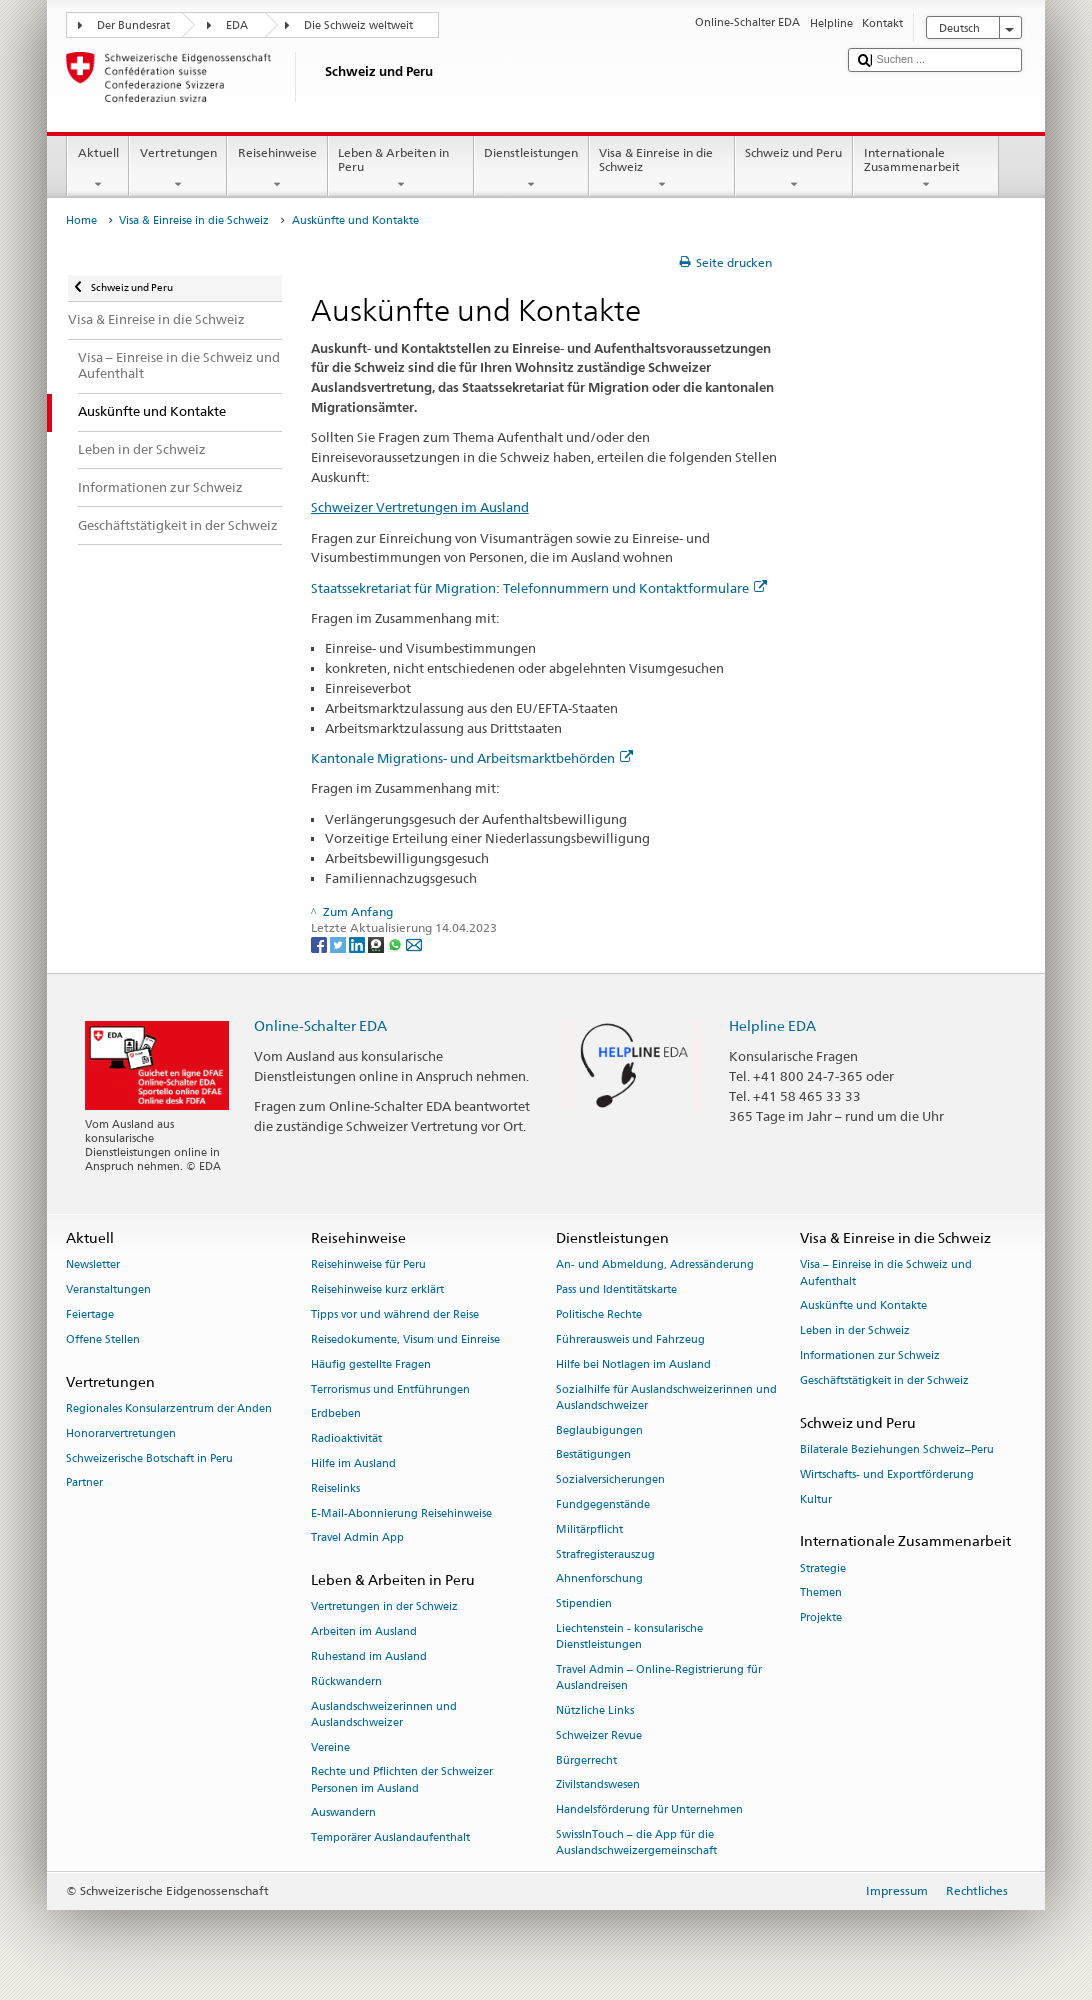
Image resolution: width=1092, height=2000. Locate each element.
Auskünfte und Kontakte (863, 1306)
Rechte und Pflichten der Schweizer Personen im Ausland (402, 1780)
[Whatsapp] (396, 944)
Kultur (816, 1499)
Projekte (821, 1618)
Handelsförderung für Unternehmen (649, 1810)
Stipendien (584, 1604)
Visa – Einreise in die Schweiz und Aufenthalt (886, 1273)
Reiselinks (335, 1488)
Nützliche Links (595, 1710)
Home (81, 220)
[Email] (414, 944)
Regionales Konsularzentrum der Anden (169, 1408)
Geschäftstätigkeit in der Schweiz (884, 1380)
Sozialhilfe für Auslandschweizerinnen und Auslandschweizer (666, 1397)
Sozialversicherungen (610, 1480)
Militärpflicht (589, 1529)
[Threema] (377, 944)
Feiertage (90, 1314)
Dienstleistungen (531, 169)
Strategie (823, 1568)
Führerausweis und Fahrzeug (630, 1339)
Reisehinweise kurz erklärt (377, 1290)
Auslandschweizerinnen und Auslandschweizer (384, 1714)
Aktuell (98, 169)
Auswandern (343, 1813)
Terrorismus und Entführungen (390, 1389)
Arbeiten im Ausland (364, 1632)
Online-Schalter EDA (320, 1025)
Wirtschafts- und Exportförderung (887, 1474)
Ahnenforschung (599, 1579)
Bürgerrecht (586, 1760)
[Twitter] (339, 944)
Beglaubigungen (599, 1430)
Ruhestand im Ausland (369, 1656)
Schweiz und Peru (794, 169)
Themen (821, 1593)
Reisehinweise (277, 169)
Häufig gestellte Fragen (371, 1364)
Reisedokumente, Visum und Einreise (405, 1339)
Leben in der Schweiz (855, 1331)
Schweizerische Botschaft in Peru (149, 1458)
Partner (84, 1483)
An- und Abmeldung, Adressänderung (655, 1265)
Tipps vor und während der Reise (395, 1314)
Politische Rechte (599, 1314)
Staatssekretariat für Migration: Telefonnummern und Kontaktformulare (539, 588)
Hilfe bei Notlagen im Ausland (633, 1364)
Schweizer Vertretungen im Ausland (420, 507)
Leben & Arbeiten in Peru (401, 169)
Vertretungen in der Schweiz (384, 1607)
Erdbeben (336, 1414)
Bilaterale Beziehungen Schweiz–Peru (897, 1449)
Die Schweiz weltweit (358, 25)
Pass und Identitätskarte (616, 1290)
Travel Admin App (357, 1538)
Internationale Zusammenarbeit (926, 169)
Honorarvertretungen (121, 1433)
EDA (237, 25)
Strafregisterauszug (605, 1554)
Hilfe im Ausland (353, 1463)
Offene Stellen (103, 1339)
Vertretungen (178, 169)
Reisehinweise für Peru (368, 1265)
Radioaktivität (346, 1439)
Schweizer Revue (599, 1735)
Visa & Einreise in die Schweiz (662, 169)
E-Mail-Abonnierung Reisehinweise (401, 1513)
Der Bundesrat (133, 25)
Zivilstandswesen (598, 1785)
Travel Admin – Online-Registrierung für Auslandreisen (659, 1677)
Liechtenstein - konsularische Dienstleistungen (629, 1636)
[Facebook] (320, 944)
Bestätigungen (593, 1455)
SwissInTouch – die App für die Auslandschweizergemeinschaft (636, 1842)
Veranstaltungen (108, 1290)
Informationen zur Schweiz (870, 1355)
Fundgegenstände (603, 1504)
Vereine (330, 1747)
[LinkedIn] (358, 944)
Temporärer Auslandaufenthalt (390, 1838)
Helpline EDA (772, 1025)
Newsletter (93, 1265)
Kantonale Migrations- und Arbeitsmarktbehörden (472, 758)
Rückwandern (346, 1681)
